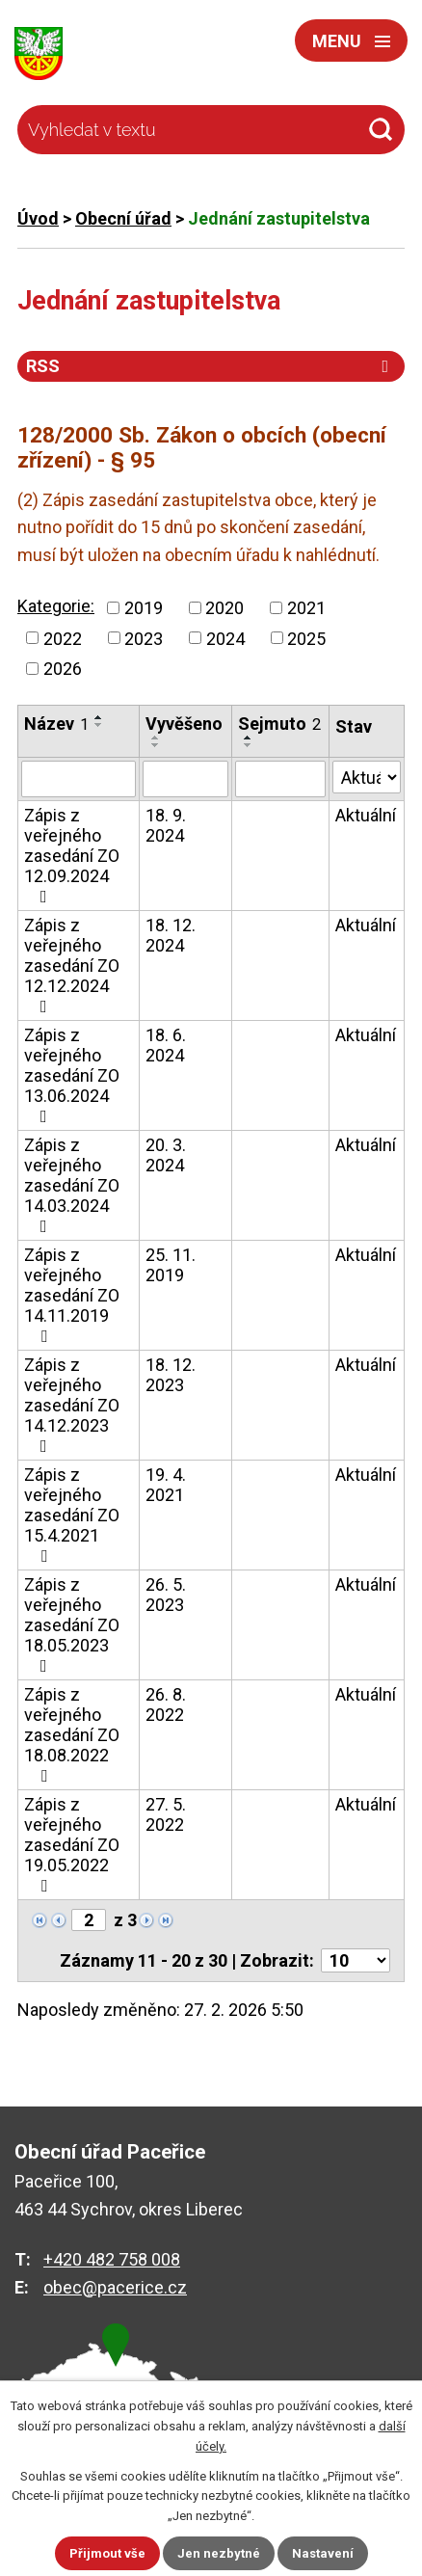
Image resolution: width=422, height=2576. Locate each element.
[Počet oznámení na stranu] (355, 1960)
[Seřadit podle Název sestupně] (99, 725)
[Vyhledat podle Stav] (366, 777)
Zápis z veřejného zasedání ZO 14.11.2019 (71, 1295)
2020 (224, 608)
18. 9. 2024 (165, 825)
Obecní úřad (123, 218)
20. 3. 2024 (165, 1155)
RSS (211, 366)
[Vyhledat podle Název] (78, 779)
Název (56, 723)
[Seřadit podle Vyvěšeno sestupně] (156, 745)
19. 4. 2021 (165, 1484)
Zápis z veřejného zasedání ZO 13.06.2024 (71, 1075)
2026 (62, 668)
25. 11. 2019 (170, 1265)
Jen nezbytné (218, 2553)
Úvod (38, 218)
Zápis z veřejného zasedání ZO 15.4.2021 (71, 1514)
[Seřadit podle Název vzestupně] (99, 717)
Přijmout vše (107, 2553)
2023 (143, 638)
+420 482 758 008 (111, 2259)
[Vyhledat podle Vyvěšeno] (185, 779)
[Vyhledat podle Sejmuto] (280, 779)
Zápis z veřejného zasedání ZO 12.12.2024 (71, 965)
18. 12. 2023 (170, 1375)
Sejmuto (279, 723)
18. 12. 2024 (170, 935)
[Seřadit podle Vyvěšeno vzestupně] (156, 737)
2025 (306, 638)
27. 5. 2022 (165, 1814)
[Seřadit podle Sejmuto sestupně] (248, 745)
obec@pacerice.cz (115, 2287)
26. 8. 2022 (165, 1704)
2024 (225, 638)
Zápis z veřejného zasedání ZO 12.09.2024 (71, 855)
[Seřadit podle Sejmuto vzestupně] (248, 737)
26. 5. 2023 (165, 1594)
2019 (143, 608)
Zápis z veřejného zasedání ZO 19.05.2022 (71, 1844)
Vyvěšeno (184, 723)
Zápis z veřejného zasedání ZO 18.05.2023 (71, 1624)
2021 (306, 608)
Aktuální (365, 815)
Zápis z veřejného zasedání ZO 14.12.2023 (71, 1405)
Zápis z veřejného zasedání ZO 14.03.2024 (71, 1185)
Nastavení (323, 2553)
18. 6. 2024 (165, 1045)
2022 (62, 638)
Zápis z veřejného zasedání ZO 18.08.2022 (71, 1734)
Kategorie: (55, 606)
